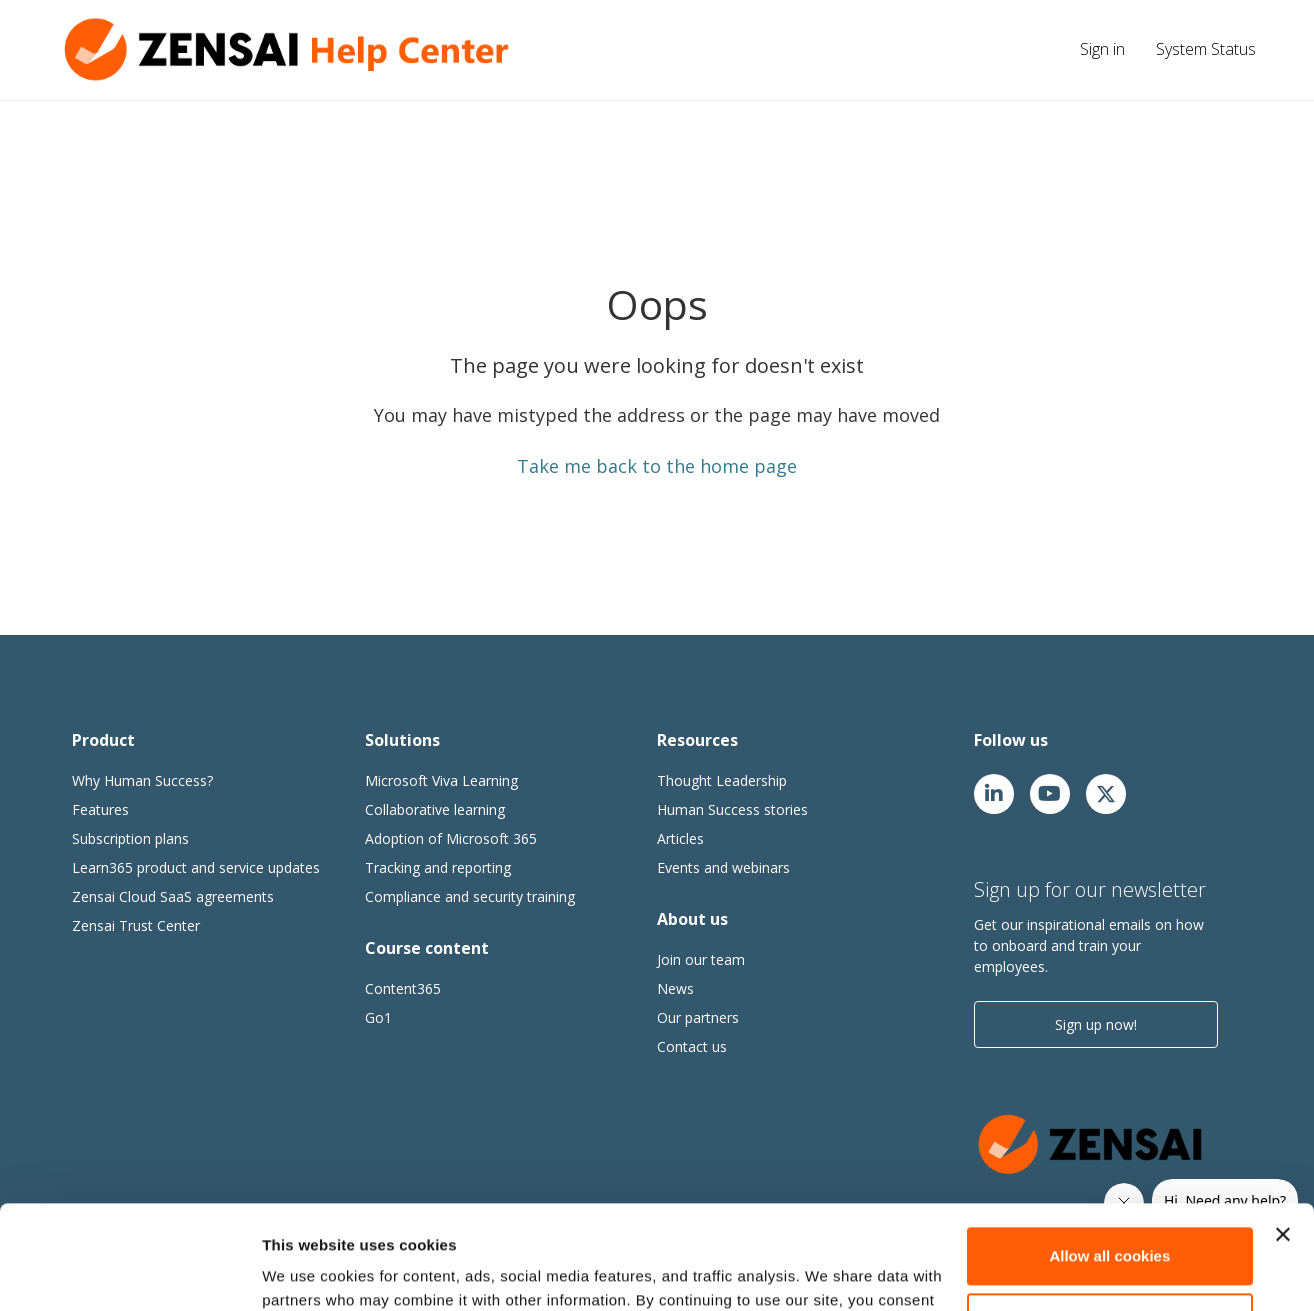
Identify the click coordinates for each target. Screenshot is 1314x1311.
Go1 (378, 1017)
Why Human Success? (142, 780)
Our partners (698, 1017)
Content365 (403, 988)
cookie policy (359, 1216)
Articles (680, 838)
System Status (1206, 49)
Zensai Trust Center (136, 925)
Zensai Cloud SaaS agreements (173, 896)
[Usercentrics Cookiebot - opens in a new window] (129, 1272)
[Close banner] (1283, 1127)
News (675, 988)
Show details (308, 1271)
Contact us (692, 1046)
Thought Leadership (722, 780)
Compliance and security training (470, 896)
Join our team (701, 959)
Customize (1111, 1213)
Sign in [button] (1102, 49)
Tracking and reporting (438, 867)
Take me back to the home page (657, 466)
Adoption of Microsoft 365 (451, 838)
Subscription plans (130, 838)
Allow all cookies (1109, 1148)
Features (100, 809)
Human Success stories (732, 809)
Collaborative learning (435, 809)
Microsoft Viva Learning (441, 780)
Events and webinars (723, 867)
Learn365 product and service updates (196, 867)
